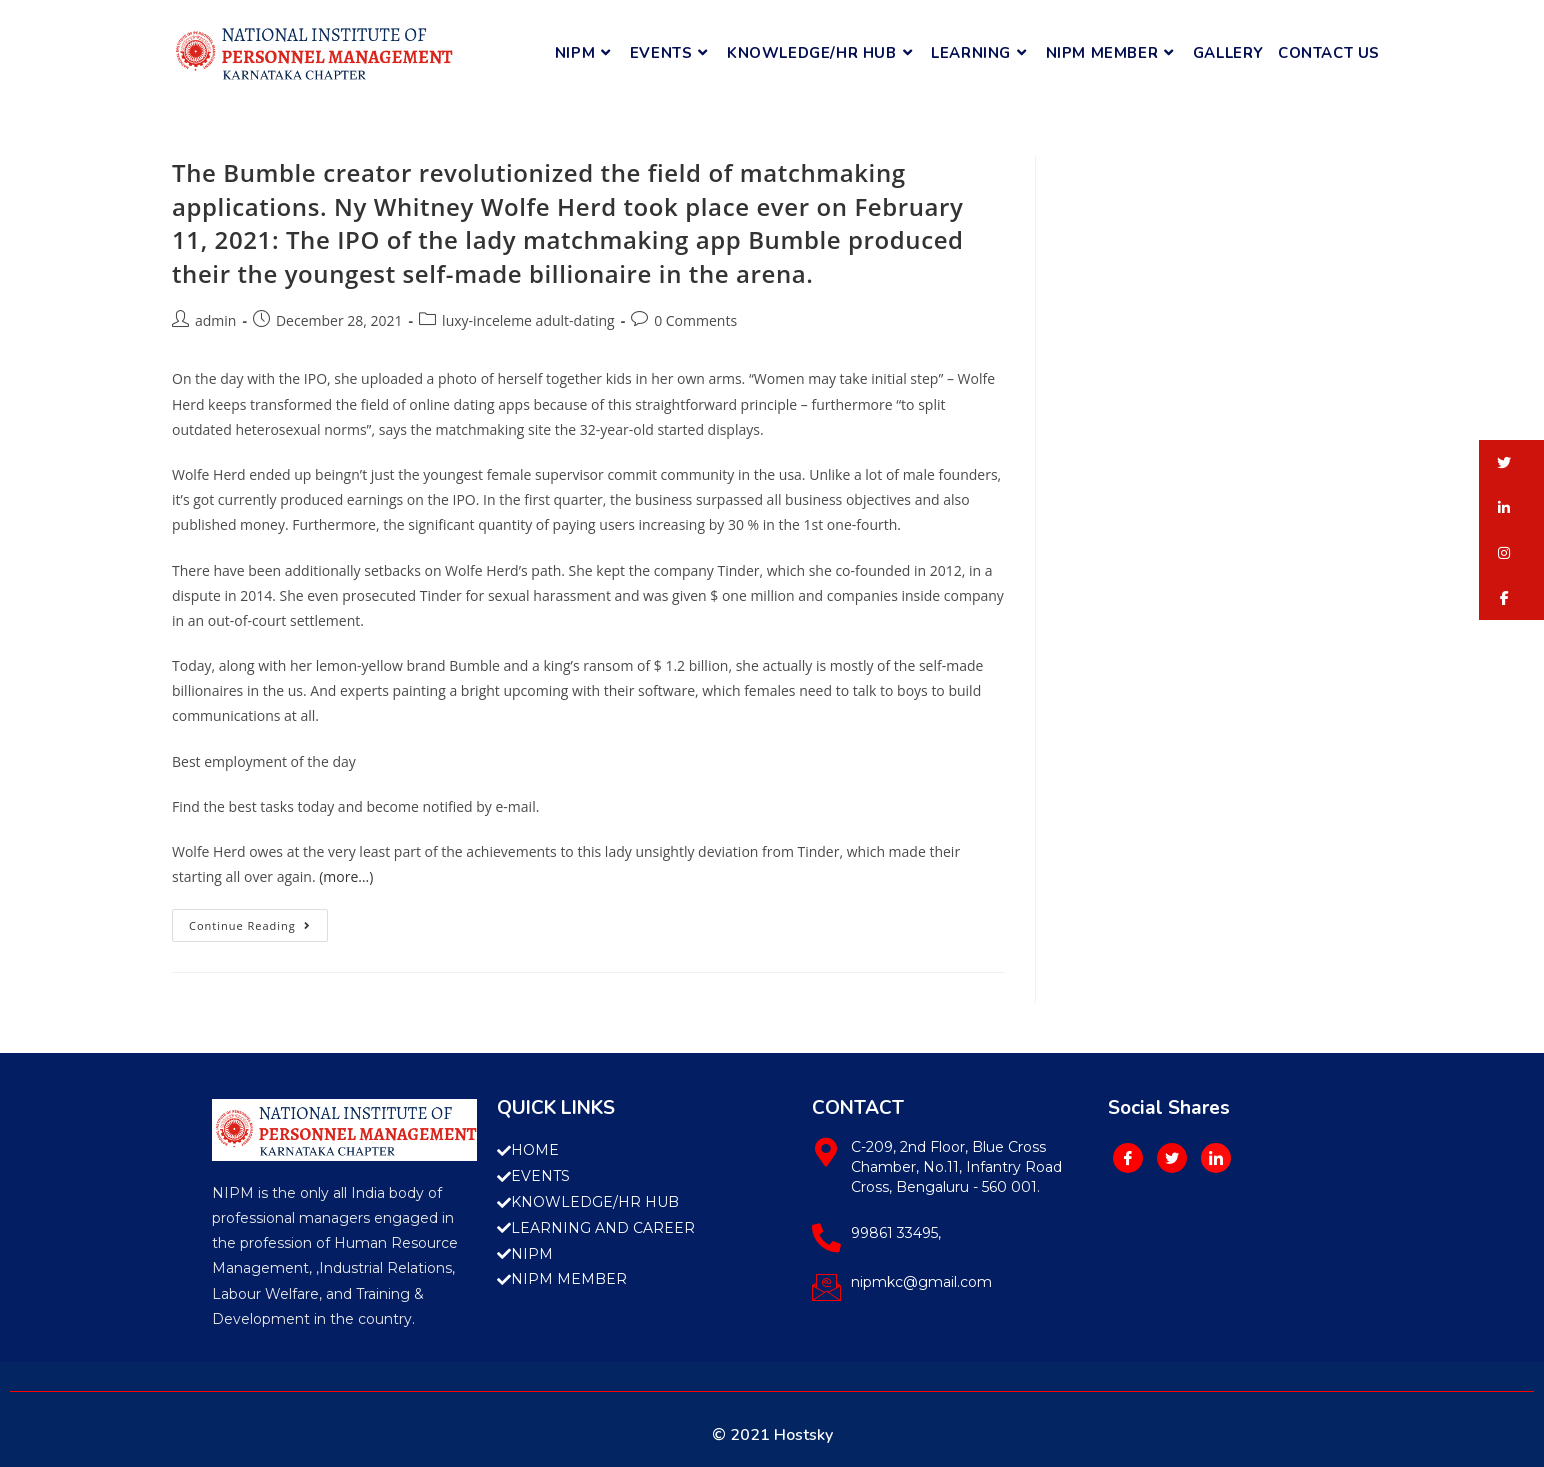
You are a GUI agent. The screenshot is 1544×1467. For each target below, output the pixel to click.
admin (215, 320)
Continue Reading (258, 921)
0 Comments (695, 320)
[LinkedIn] (1216, 1158)
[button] (1511, 462)
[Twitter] (1172, 1158)
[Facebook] (1128, 1158)
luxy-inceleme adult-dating (528, 320)
